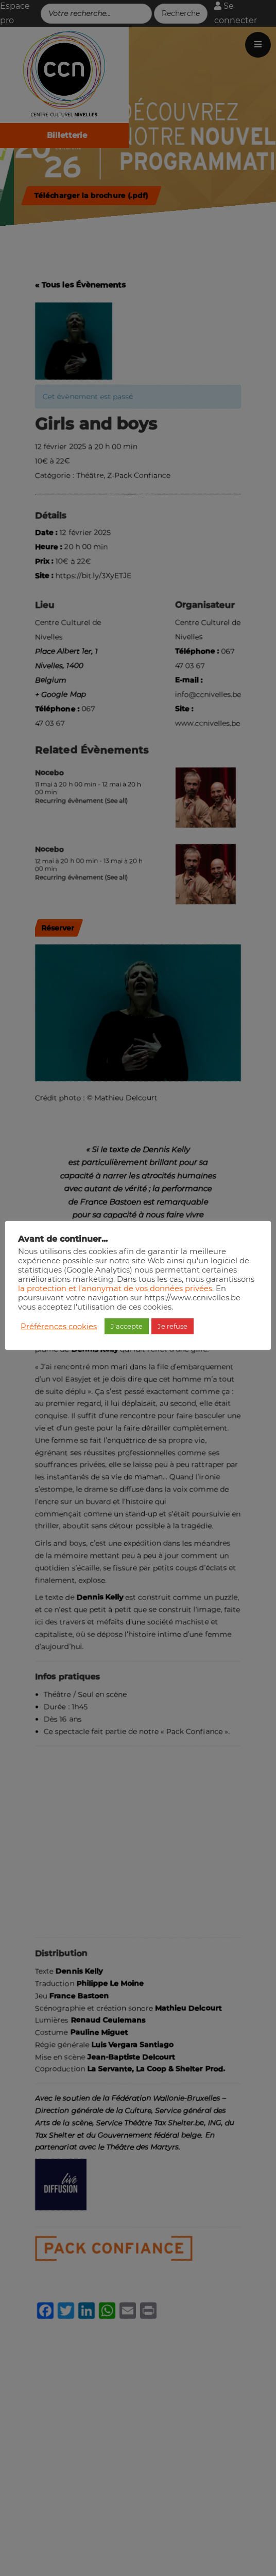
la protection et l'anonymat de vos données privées (115, 1288)
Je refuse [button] (172, 1326)
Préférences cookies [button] (59, 1326)
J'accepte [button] (127, 1326)
